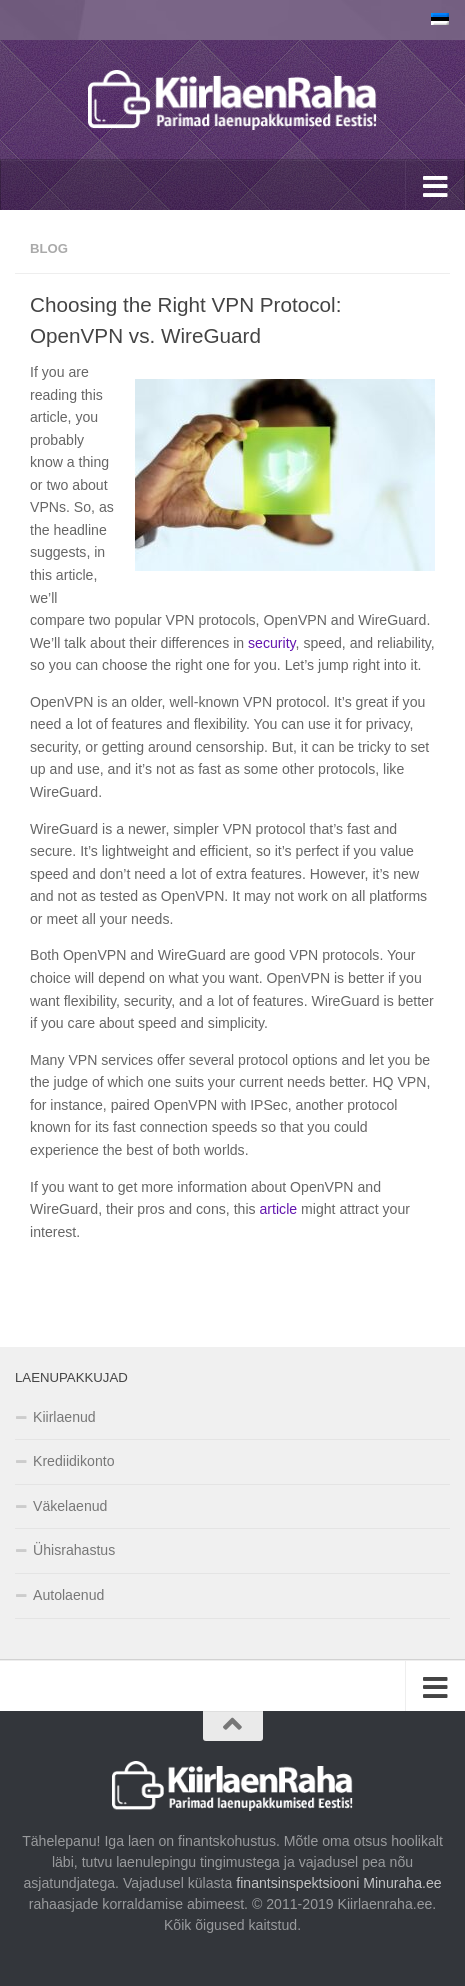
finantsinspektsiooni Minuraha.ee (336, 1883)
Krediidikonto (73, 1461)
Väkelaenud (70, 1506)
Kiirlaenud (64, 1417)
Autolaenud (68, 1595)
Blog (49, 248)
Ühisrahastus (74, 1550)
